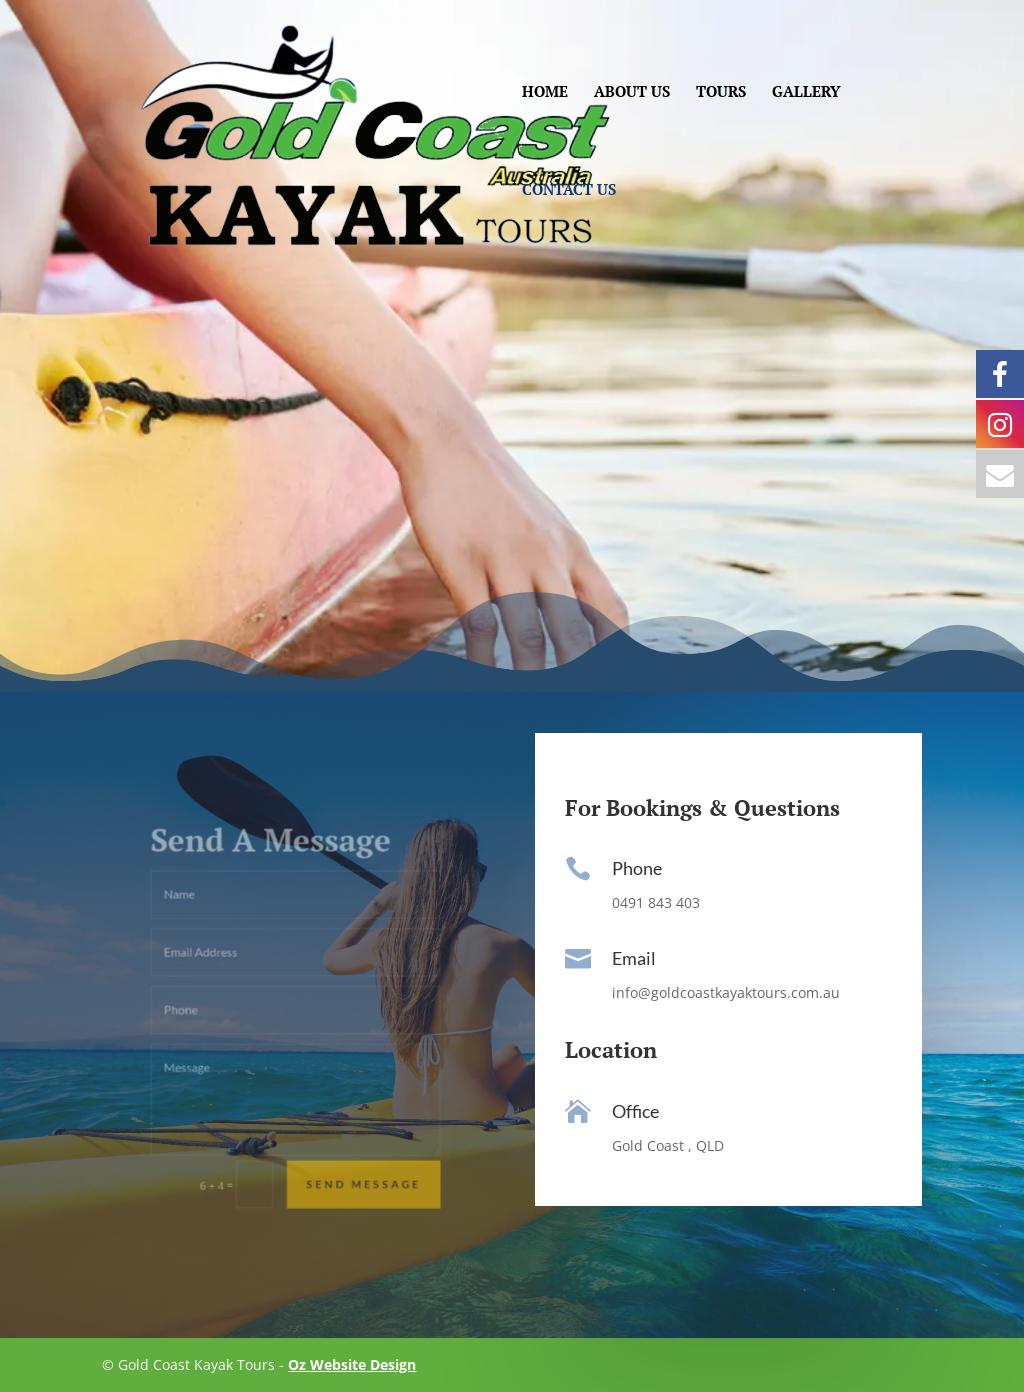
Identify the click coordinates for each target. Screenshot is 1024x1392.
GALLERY (806, 92)
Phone (637, 868)
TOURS (721, 92)
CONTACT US (569, 190)
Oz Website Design (352, 1364)
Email (634, 958)
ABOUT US (632, 92)
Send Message (347, 1143)
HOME (545, 92)
